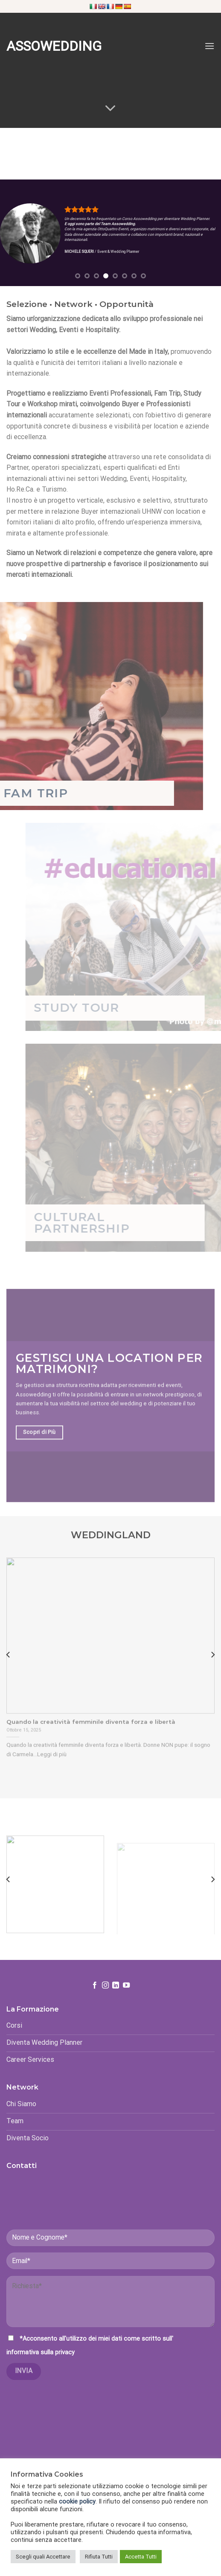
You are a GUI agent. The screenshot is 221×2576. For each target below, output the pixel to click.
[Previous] (8, 1671)
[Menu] (209, 45)
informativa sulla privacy (40, 2368)
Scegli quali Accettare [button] (43, 2556)
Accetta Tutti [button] (141, 2556)
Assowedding (44, 46)
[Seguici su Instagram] (105, 2001)
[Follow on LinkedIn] (115, 2001)
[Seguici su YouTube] (126, 2001)
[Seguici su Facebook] (94, 2001)
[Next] (212, 1671)
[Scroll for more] (110, 108)
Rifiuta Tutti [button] (99, 2556)
